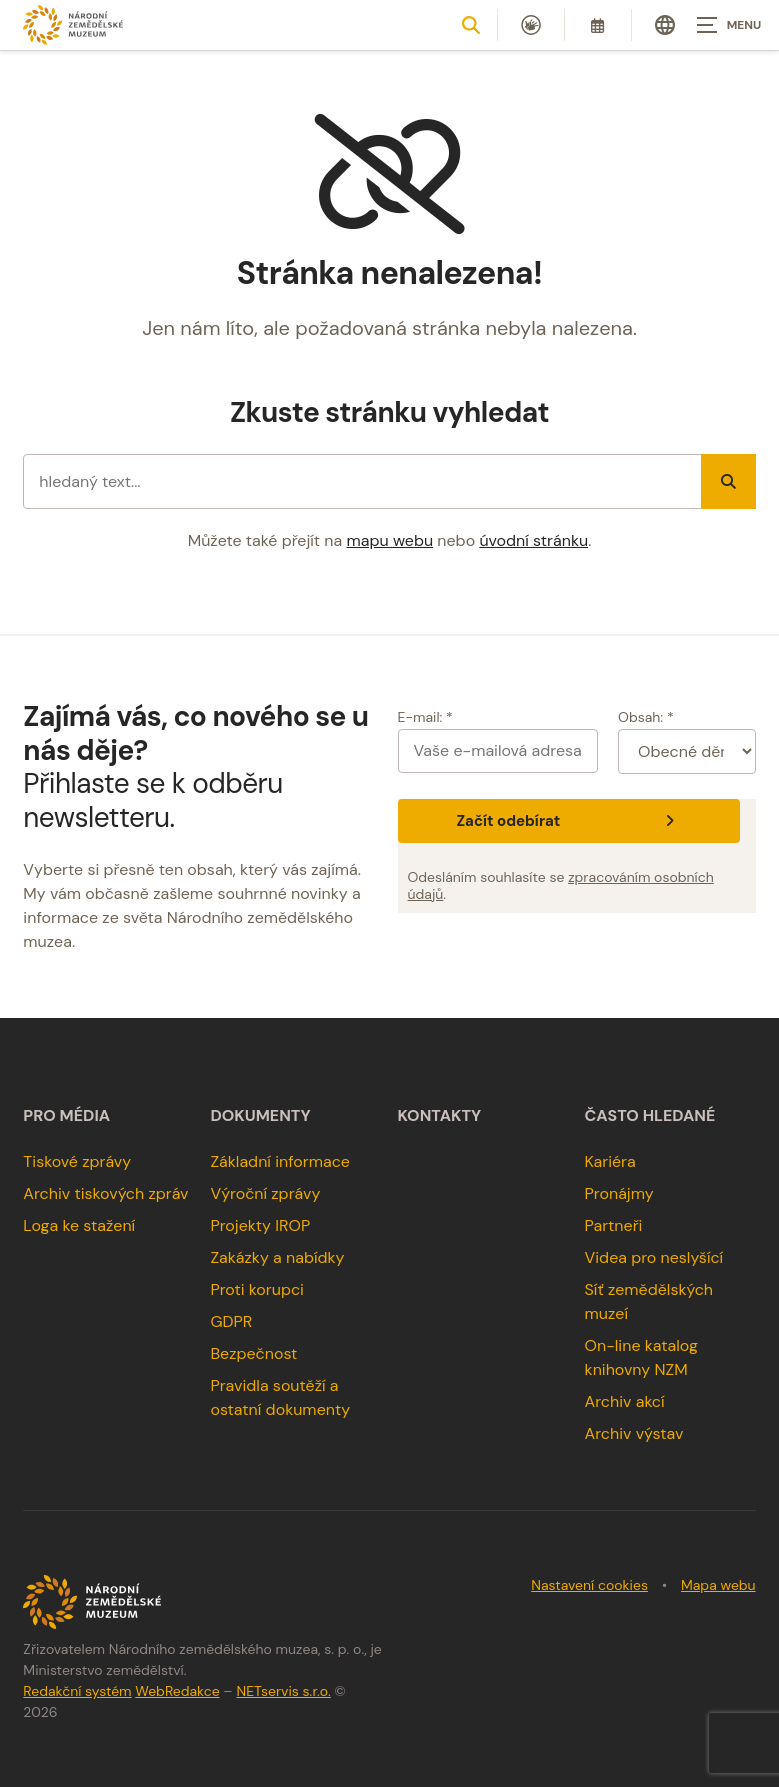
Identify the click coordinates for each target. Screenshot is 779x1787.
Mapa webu (718, 1585)
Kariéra (610, 1161)
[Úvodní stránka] (73, 24)
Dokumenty (260, 1116)
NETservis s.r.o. (283, 1691)
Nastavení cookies (589, 1585)
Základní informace (280, 1161)
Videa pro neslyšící (654, 1257)
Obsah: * (646, 717)
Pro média (66, 1116)
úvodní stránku (533, 540)
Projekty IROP (260, 1225)
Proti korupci (257, 1289)
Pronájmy (619, 1193)
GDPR (231, 1321)
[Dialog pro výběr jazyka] (665, 25)
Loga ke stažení (79, 1225)
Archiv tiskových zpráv (105, 1193)
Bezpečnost (253, 1353)
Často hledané (650, 1116)
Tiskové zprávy (77, 1161)
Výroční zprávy (265, 1193)
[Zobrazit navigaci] (729, 25)
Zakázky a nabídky (277, 1257)
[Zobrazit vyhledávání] (471, 25)
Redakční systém (77, 1691)
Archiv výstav (634, 1433)
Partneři (614, 1225)
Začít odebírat (568, 821)
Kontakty (440, 1116)
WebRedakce (177, 1691)
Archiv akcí (625, 1401)
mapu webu (390, 540)
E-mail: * (425, 717)
